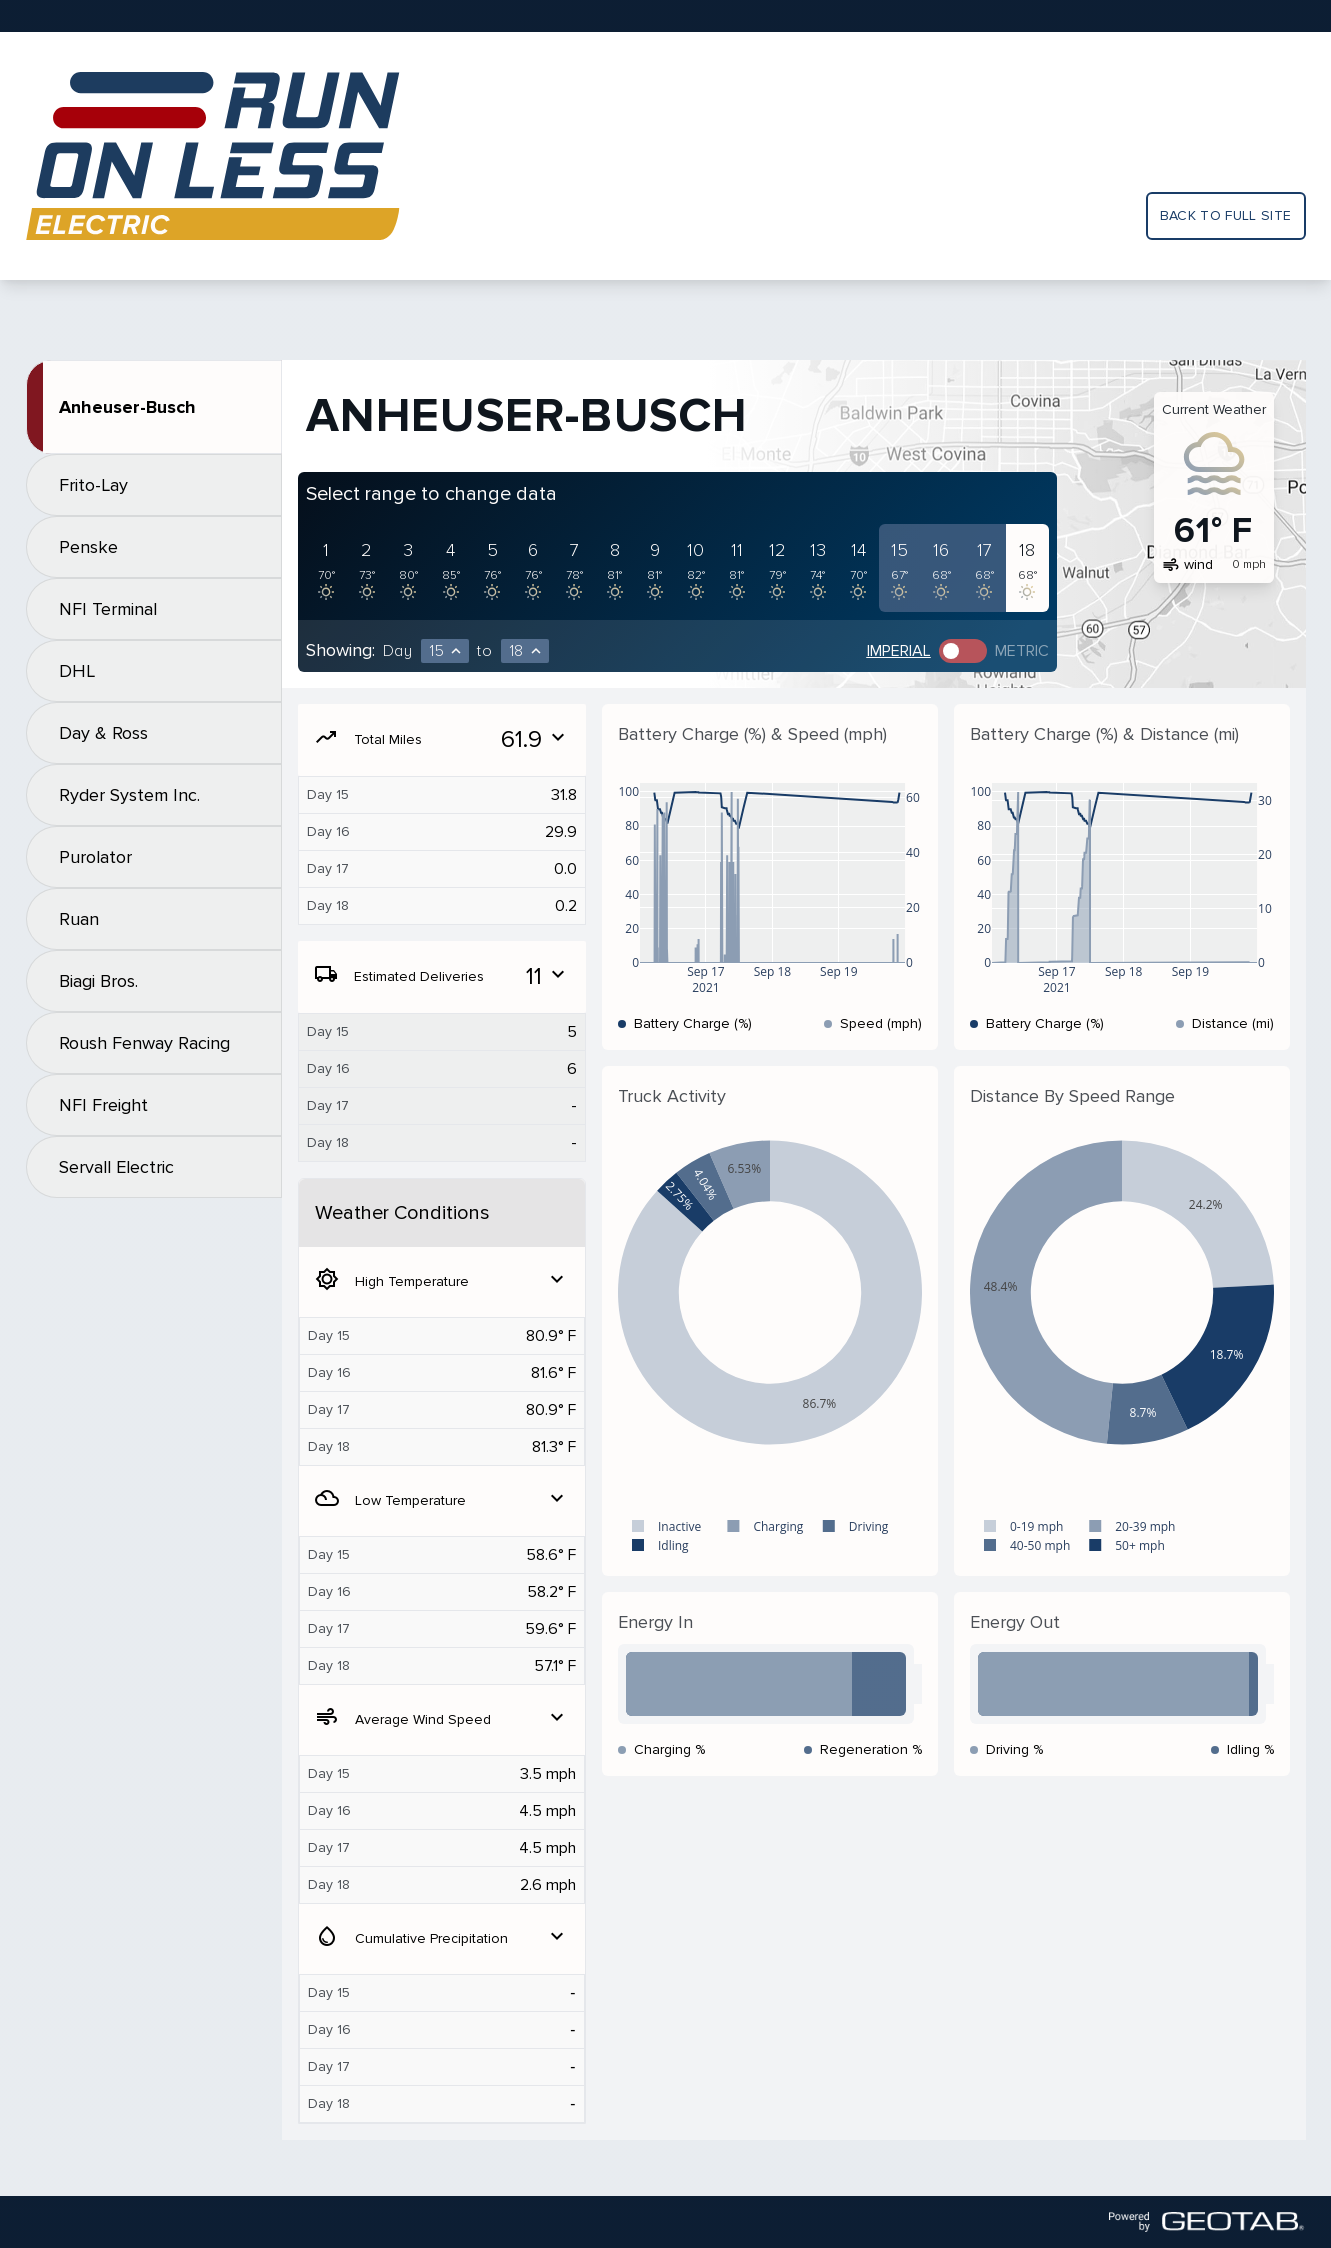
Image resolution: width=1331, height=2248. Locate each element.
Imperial (899, 651)
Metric (1022, 651)
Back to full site (1226, 215)
